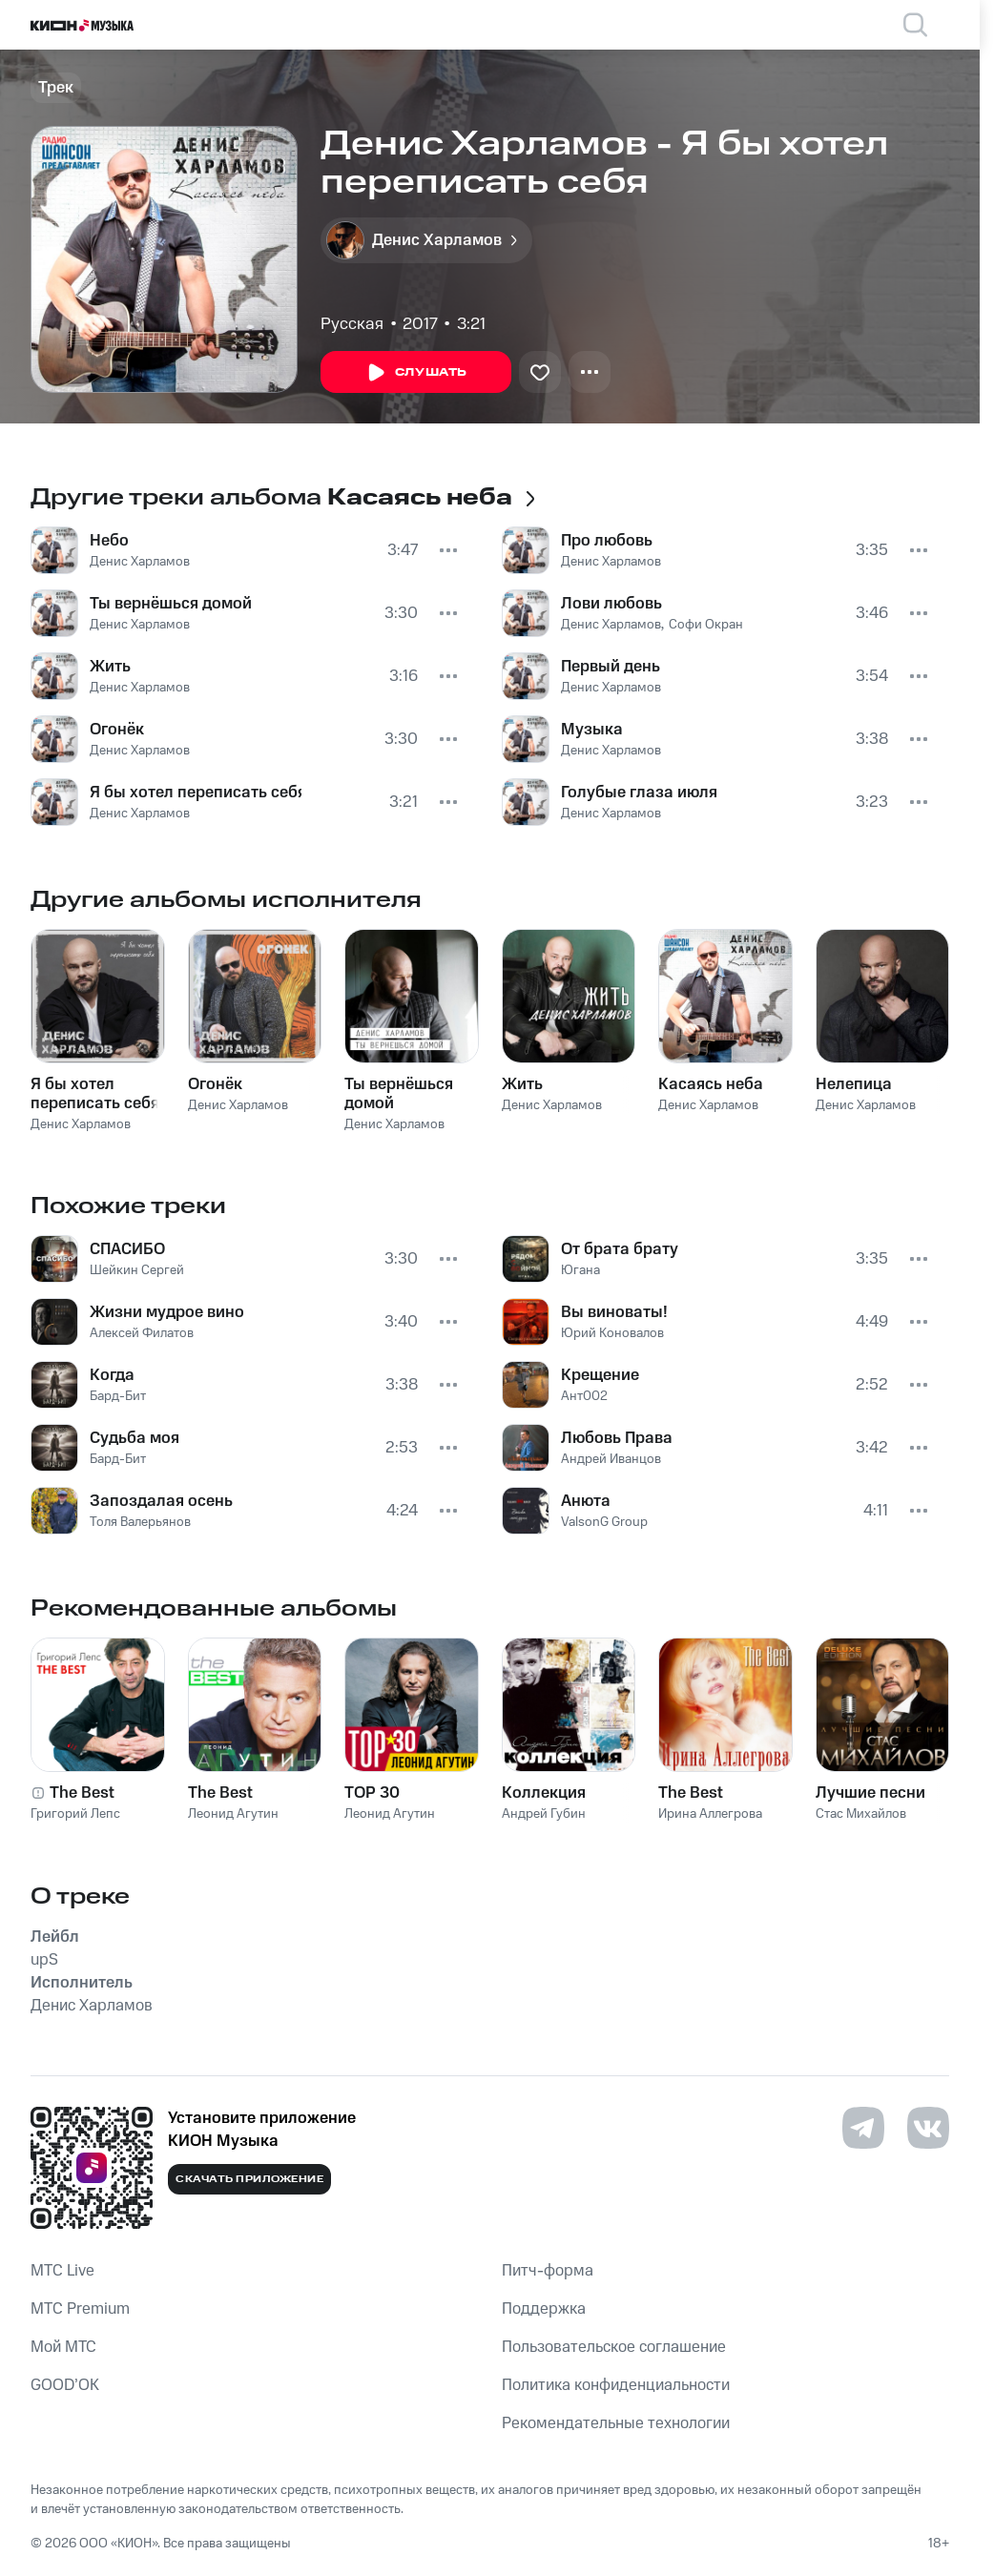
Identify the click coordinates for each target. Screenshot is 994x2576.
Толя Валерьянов (140, 1522)
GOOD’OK (65, 2385)
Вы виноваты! (614, 1312)
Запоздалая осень (161, 1501)
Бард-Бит (118, 1396)
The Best (82, 1793)
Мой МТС (63, 2347)
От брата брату (619, 1249)
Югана (580, 1270)
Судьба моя (134, 1438)
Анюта (586, 1501)
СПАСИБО (127, 1249)
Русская (352, 324)
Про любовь (606, 540)
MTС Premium (80, 2309)
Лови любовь (611, 603)
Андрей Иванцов (611, 1459)
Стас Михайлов (861, 1814)
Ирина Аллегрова (710, 1814)
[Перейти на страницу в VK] (928, 2128)
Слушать (415, 372)
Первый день (610, 666)
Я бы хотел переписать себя (195, 792)
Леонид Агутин (233, 1814)
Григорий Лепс (75, 1814)
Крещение (600, 1375)
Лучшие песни (870, 1793)
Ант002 (584, 1396)
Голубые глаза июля (639, 792)
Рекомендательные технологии (616, 2423)
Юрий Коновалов (612, 1333)
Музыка (592, 729)
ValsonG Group (604, 1522)
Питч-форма (547, 2270)
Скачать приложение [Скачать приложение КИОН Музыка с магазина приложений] (249, 2179)
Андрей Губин (544, 1814)
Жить (110, 666)
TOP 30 (372, 1793)
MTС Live (62, 2270)
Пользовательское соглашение (614, 2347)
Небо (109, 540)
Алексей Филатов (142, 1333)
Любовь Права (617, 1438)
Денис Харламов (140, 561)
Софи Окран (706, 624)
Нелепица (854, 1084)
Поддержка (544, 2309)
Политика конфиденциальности (616, 2385)
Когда (112, 1375)
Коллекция (544, 1793)
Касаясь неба (710, 1084)
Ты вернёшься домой (171, 603)
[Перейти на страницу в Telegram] (863, 2128)
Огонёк (117, 729)
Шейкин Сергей (137, 1270)
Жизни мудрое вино (167, 1312)
